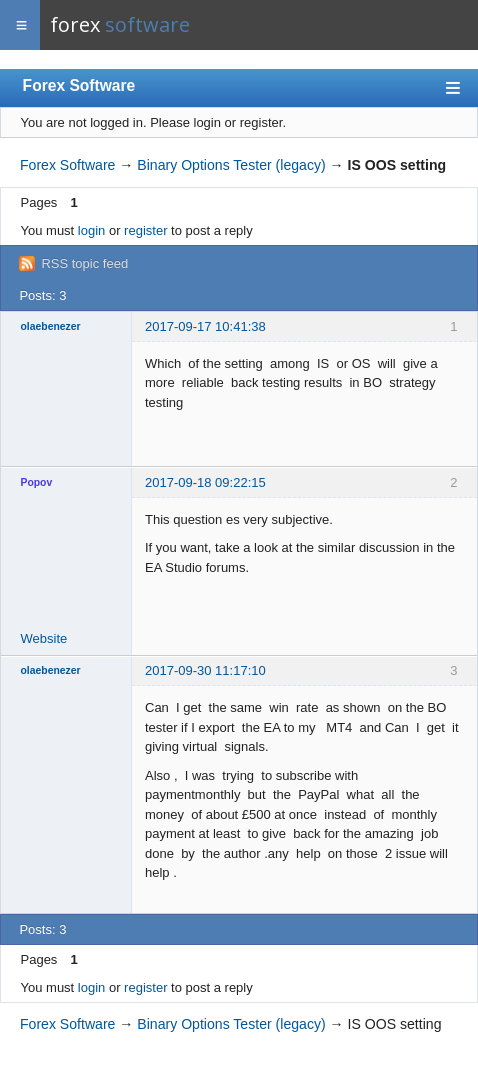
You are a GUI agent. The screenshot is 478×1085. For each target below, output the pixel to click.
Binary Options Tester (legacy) (231, 165)
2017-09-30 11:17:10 (205, 670)
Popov (37, 482)
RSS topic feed (84, 263)
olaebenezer (51, 326)
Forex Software (79, 85)
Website (44, 638)
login (91, 230)
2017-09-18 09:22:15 (205, 482)
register (145, 230)
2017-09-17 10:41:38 (205, 326)
